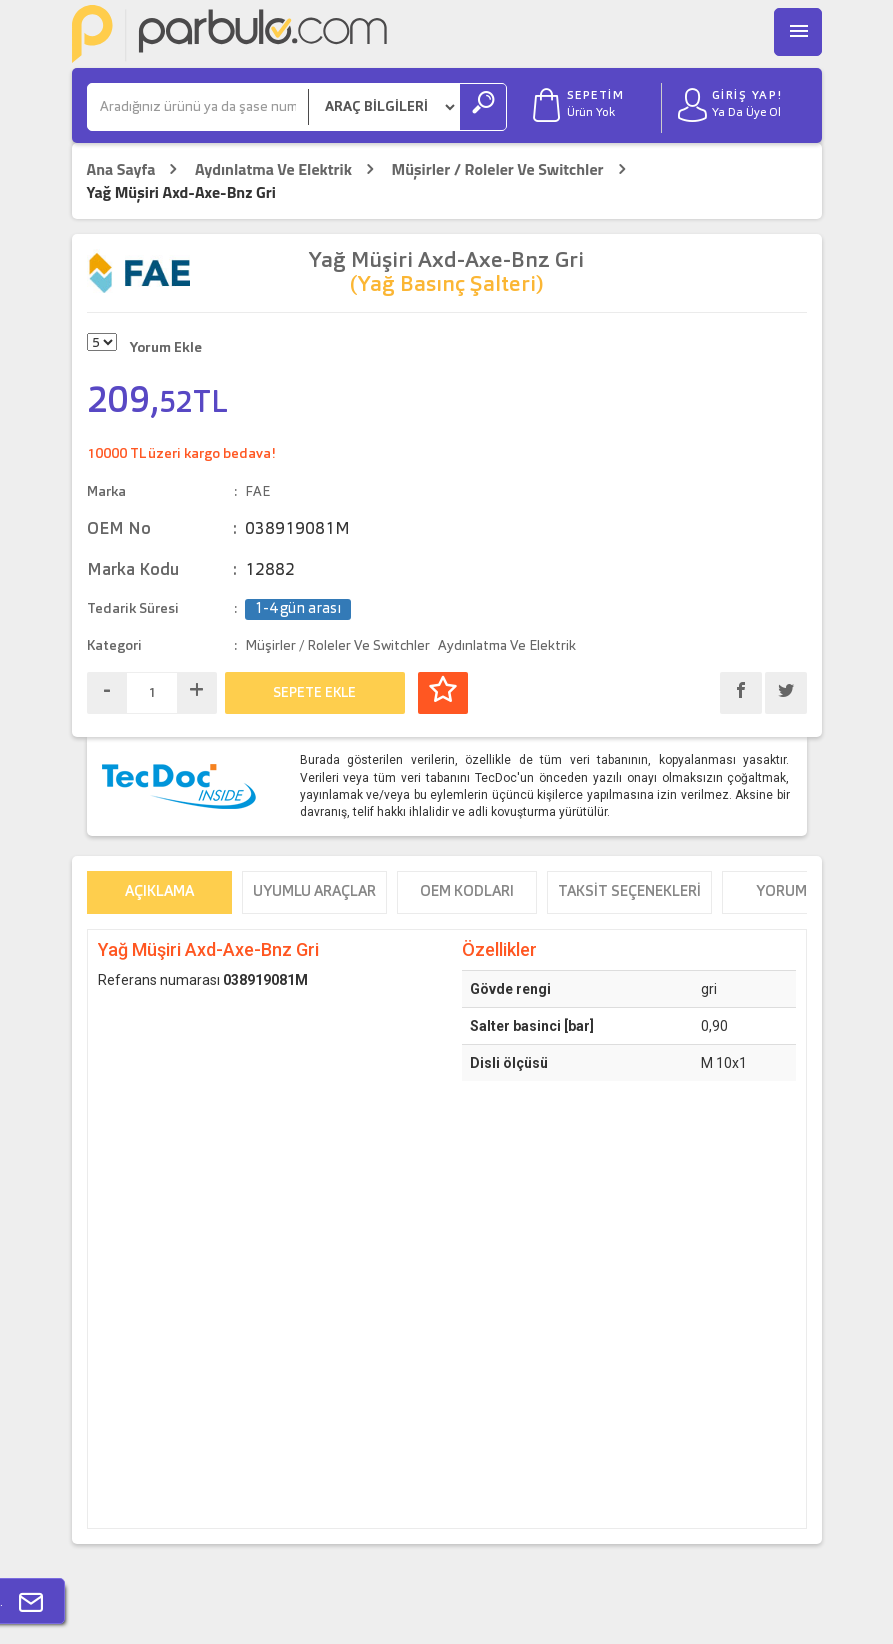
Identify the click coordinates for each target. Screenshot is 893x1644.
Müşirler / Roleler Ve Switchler (497, 169)
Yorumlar (794, 892)
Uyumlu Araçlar (314, 892)
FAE (257, 492)
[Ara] (198, 107)
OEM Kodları (467, 892)
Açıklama (159, 892)
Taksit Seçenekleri (629, 892)
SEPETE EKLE (314, 693)
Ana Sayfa (121, 169)
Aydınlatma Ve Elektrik (273, 169)
